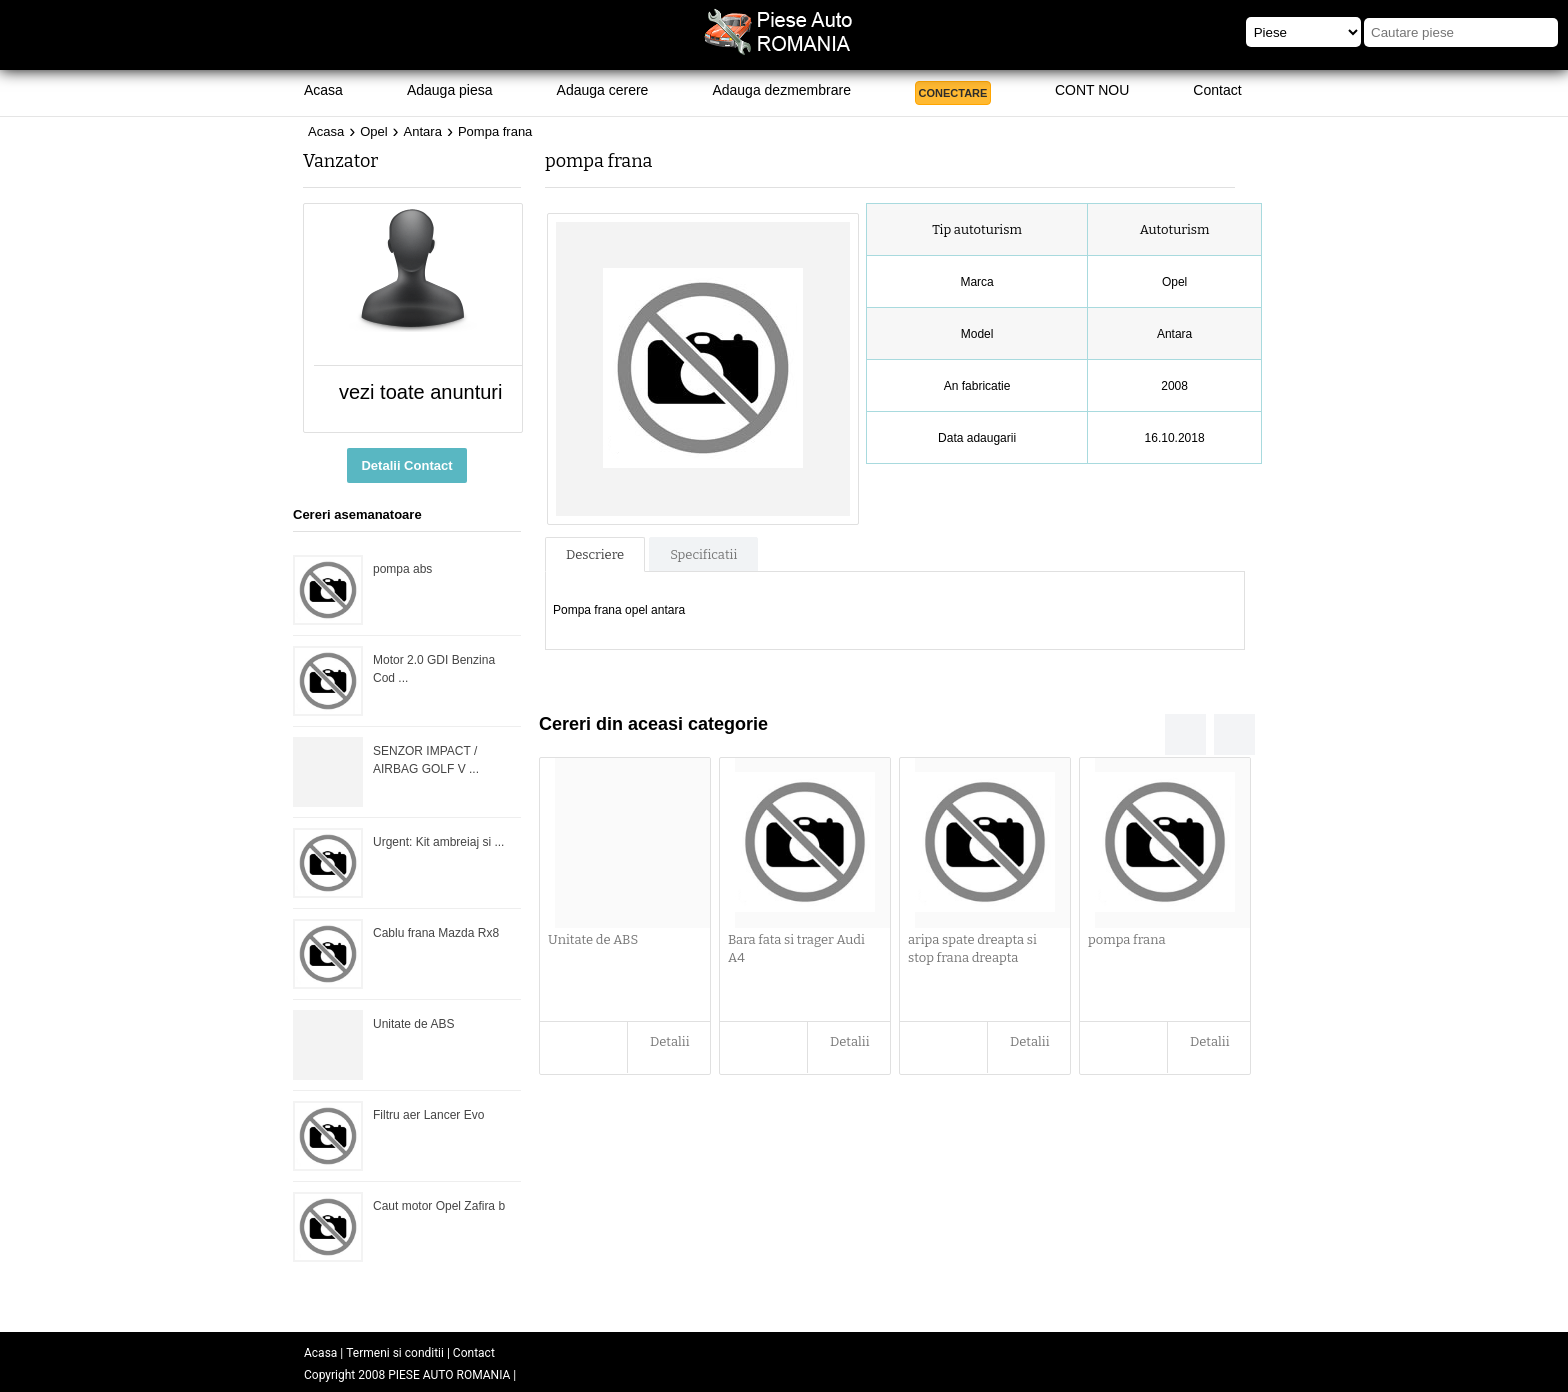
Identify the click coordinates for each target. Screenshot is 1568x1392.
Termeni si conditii (395, 1353)
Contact (1217, 90)
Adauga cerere (603, 90)
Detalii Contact (406, 465)
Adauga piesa (450, 90)
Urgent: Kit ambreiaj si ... (438, 842)
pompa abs (402, 569)
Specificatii (703, 554)
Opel (373, 131)
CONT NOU (1092, 90)
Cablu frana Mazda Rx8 (436, 933)
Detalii (670, 1041)
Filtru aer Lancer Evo (428, 1115)
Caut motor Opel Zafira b (439, 1206)
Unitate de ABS (413, 1024)
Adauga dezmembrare (781, 90)
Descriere (595, 554)
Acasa (323, 90)
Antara (423, 131)
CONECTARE (953, 93)
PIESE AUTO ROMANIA (449, 1375)
